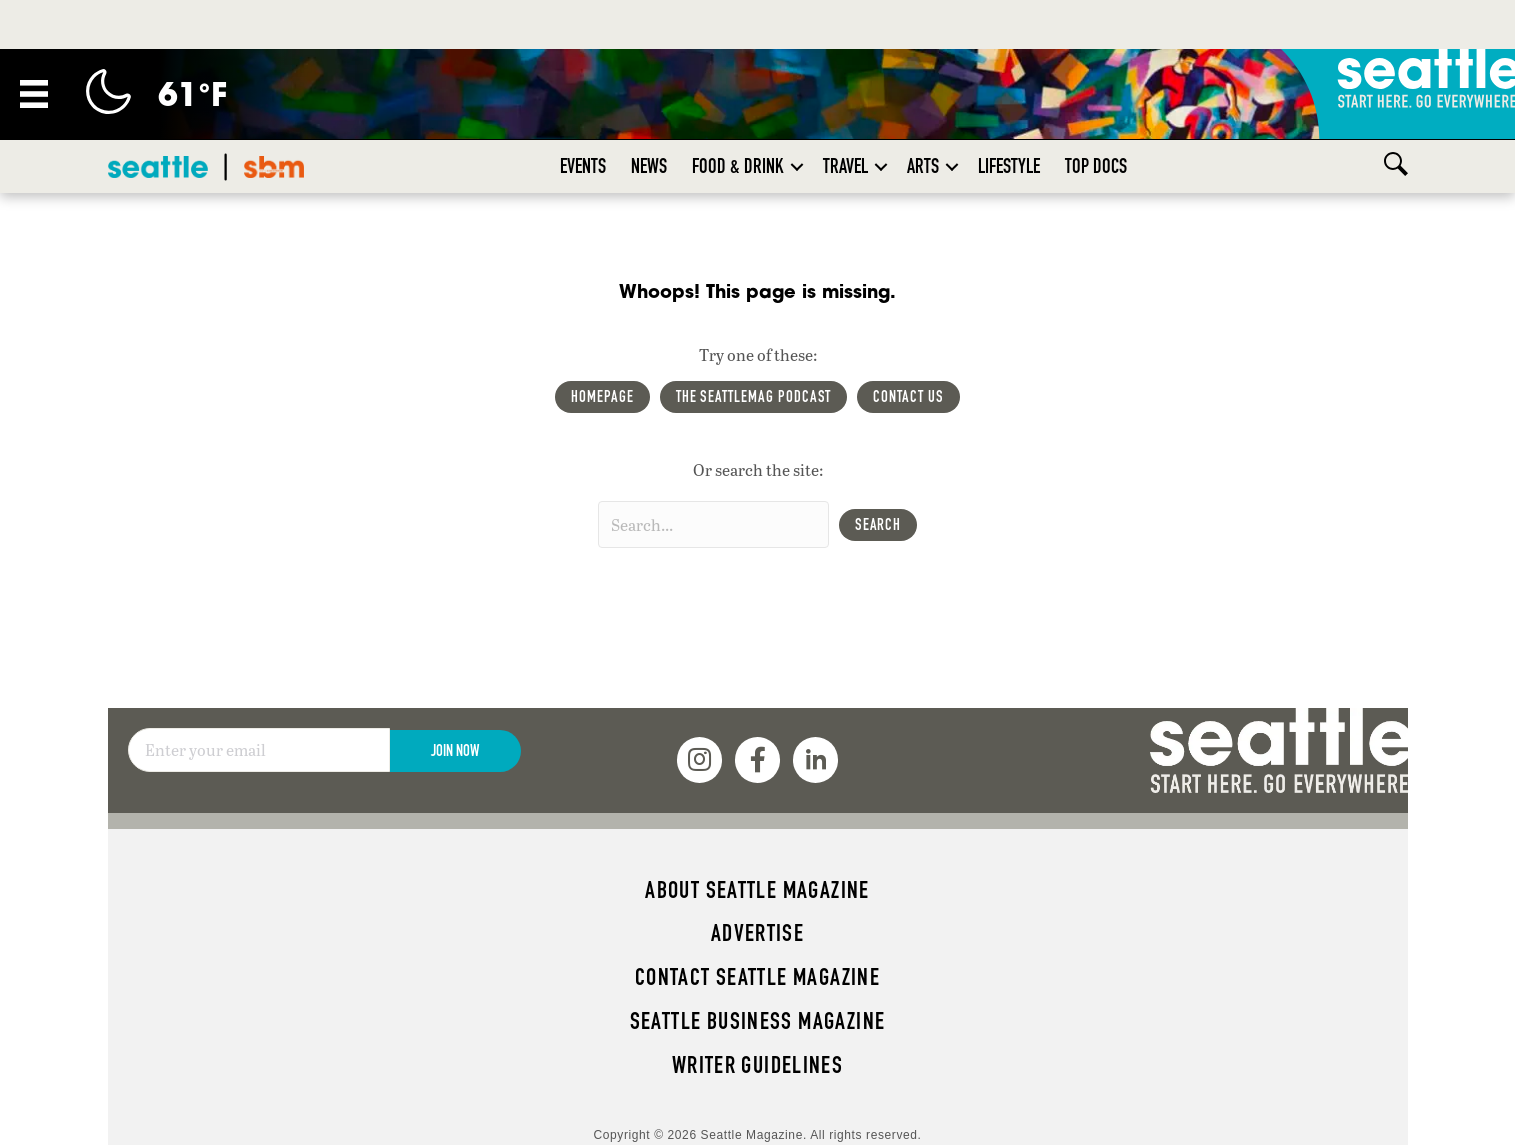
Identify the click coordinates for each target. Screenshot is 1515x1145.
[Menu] (34, 94)
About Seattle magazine (757, 890)
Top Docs (1096, 166)
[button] (797, 166)
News (649, 166)
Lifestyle (1009, 166)
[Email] (259, 750)
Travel (845, 166)
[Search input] (713, 524)
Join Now (455, 750)
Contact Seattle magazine (757, 977)
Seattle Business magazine (758, 1021)
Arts (923, 166)
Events (583, 166)
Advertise (757, 933)
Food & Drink (738, 166)
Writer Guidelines (758, 1065)
